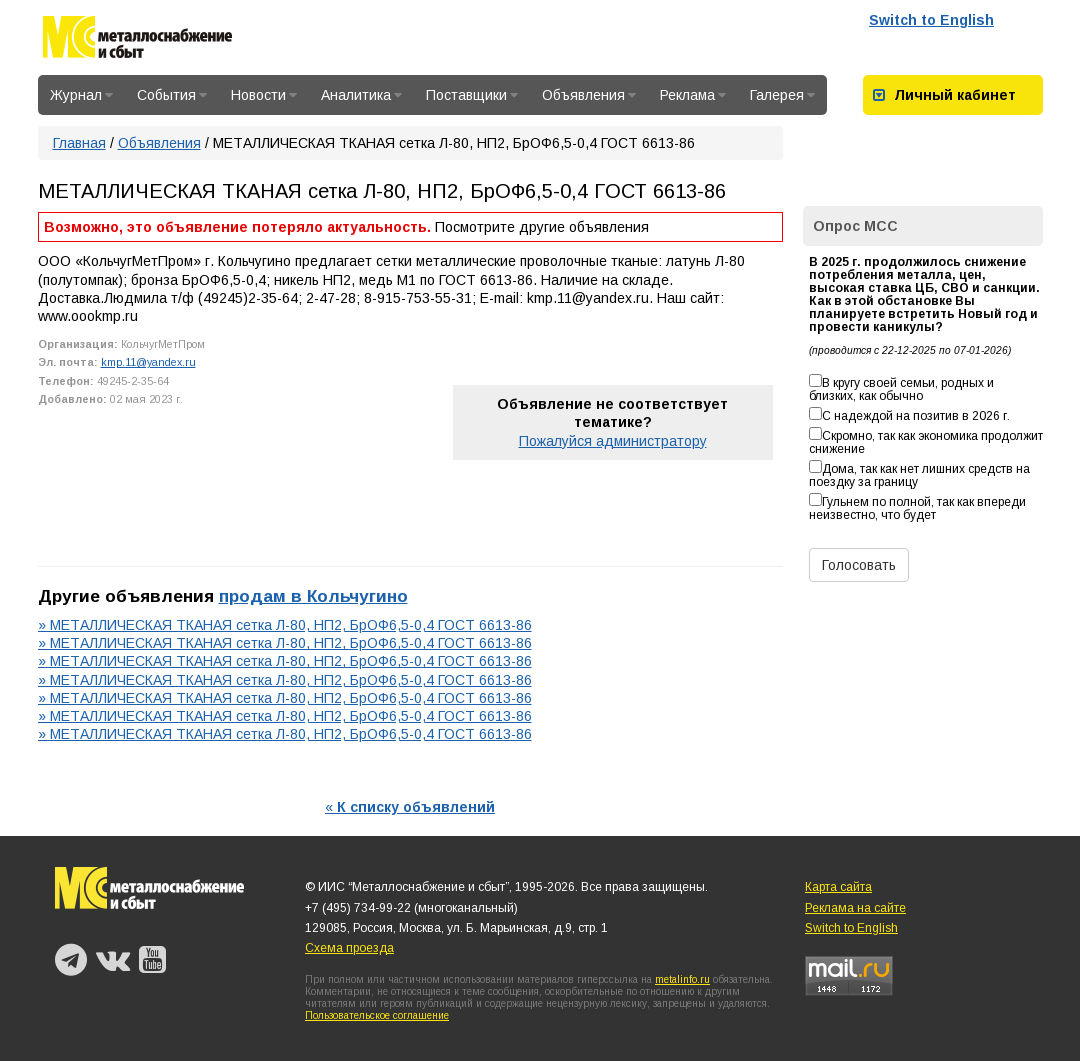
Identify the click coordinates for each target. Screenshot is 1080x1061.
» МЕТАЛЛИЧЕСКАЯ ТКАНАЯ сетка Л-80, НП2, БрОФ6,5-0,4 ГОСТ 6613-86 (285, 625)
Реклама (693, 95)
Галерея (782, 95)
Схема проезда (349, 948)
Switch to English (931, 20)
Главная (79, 143)
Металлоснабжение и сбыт (137, 40)
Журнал (81, 95)
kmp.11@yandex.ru (148, 362)
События (172, 95)
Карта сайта (838, 887)
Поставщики (472, 95)
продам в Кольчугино (313, 596)
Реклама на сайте (855, 908)
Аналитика (361, 95)
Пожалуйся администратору (613, 441)
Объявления (589, 95)
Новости (264, 95)
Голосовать (859, 565)
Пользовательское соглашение (377, 1015)
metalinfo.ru (682, 979)
